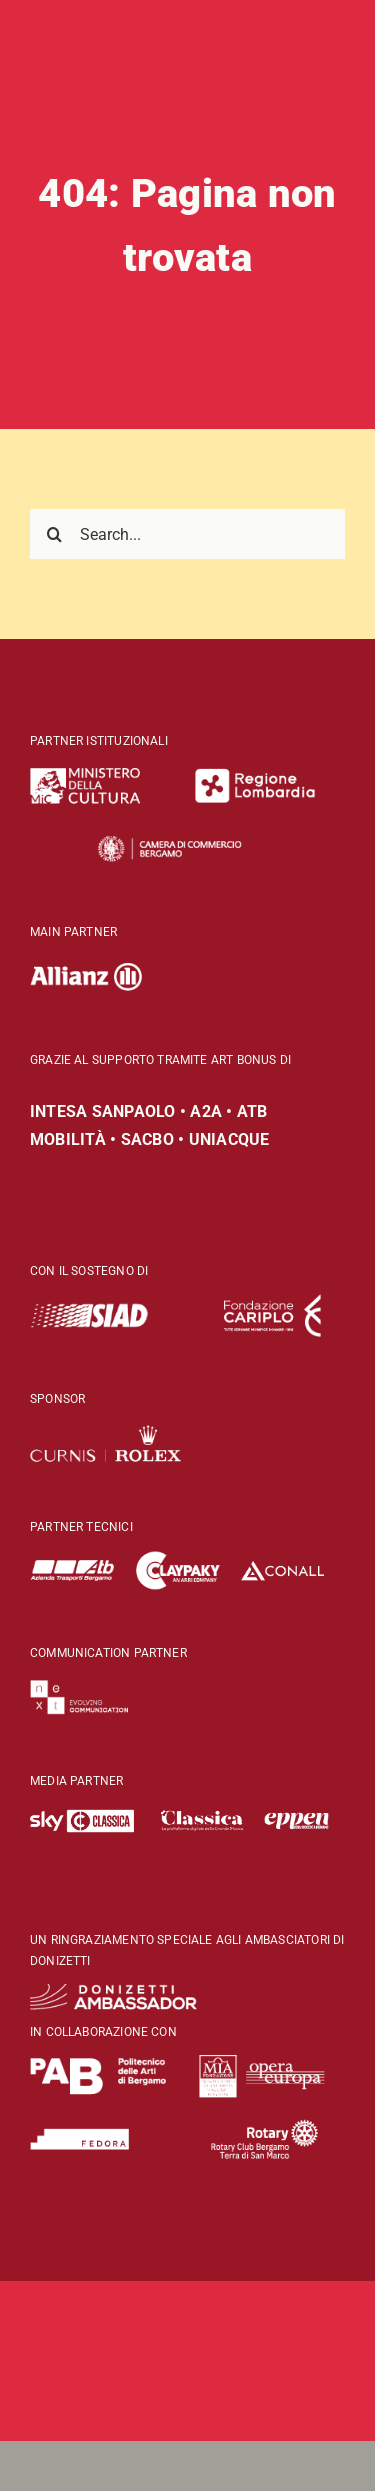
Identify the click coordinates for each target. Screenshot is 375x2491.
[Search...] (187, 534)
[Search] (55, 534)
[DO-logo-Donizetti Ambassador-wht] (113, 1992)
